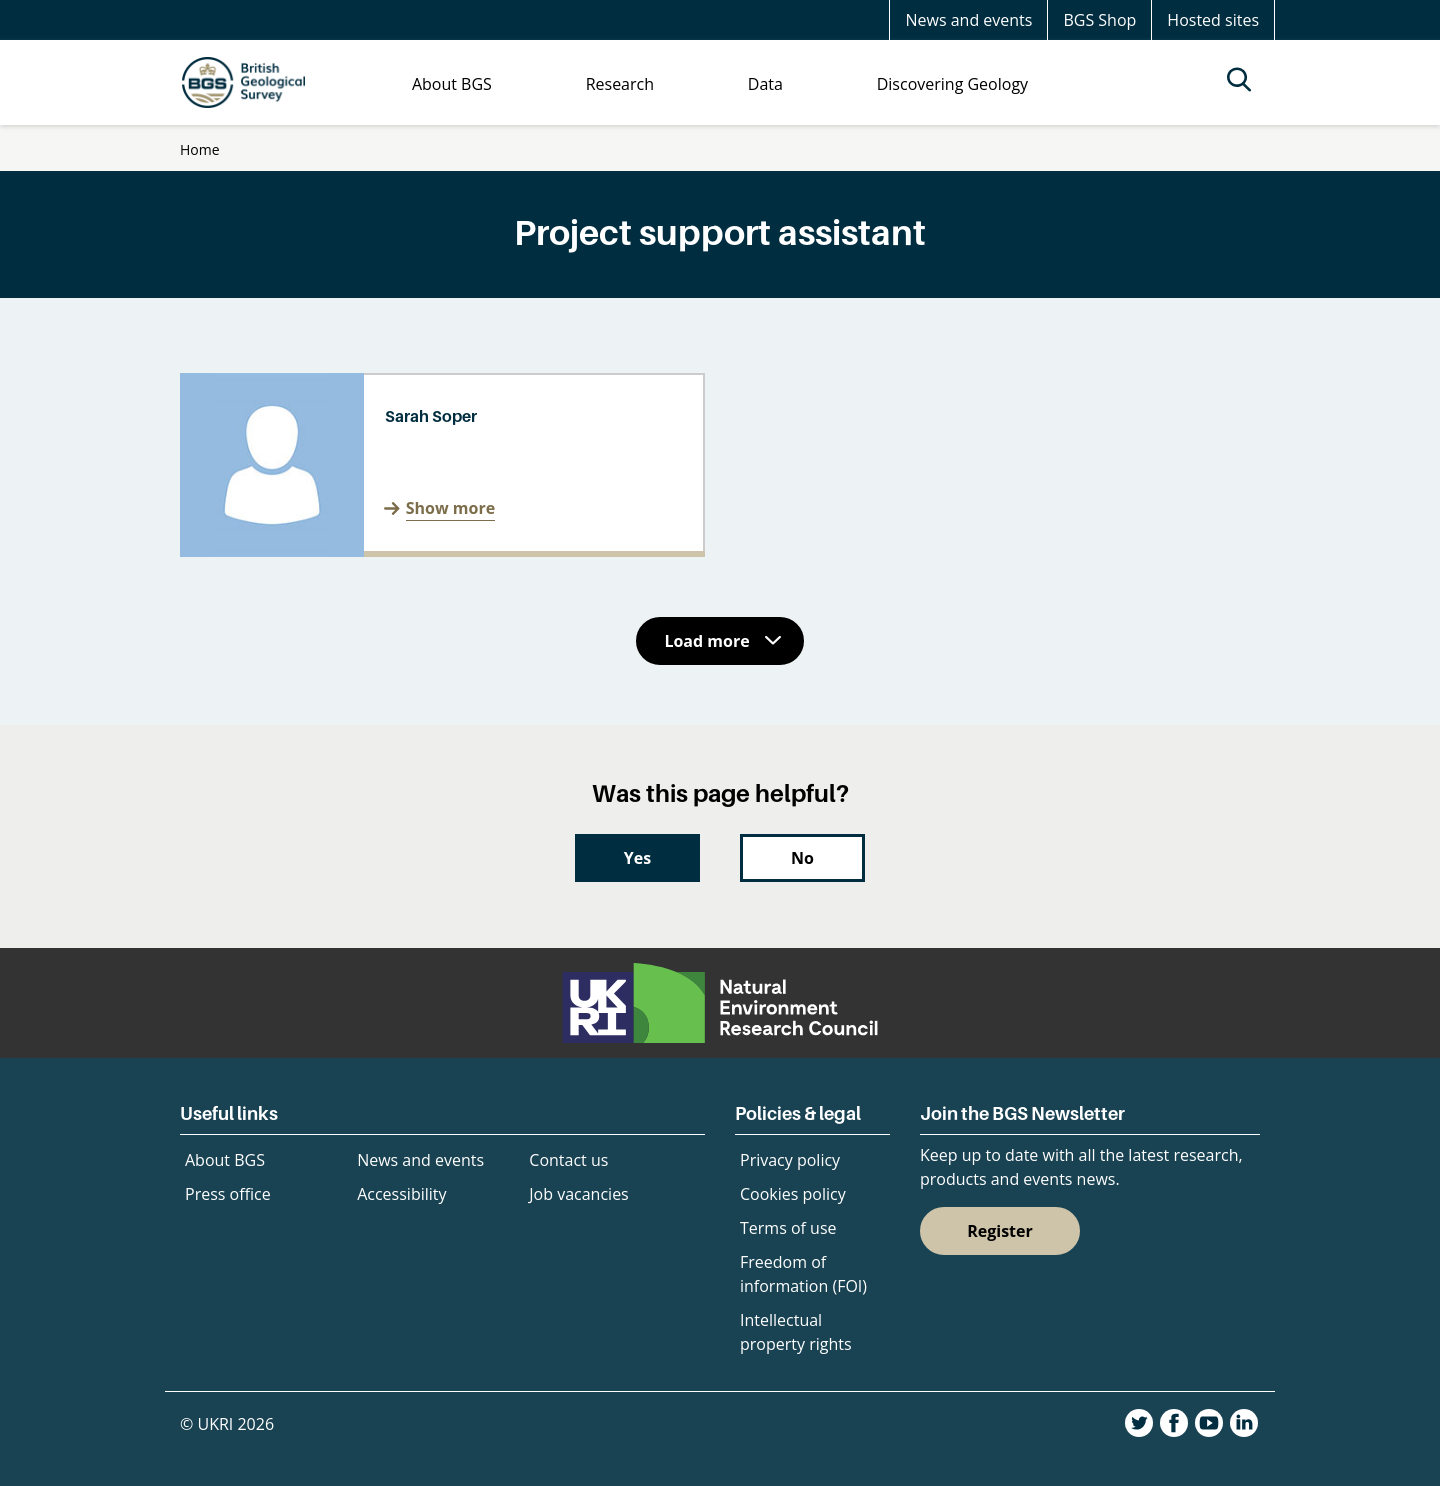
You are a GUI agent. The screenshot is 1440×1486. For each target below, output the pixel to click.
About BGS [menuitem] (452, 84)
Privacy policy (790, 1160)
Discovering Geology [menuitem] (952, 84)
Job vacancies (578, 1194)
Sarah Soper (431, 416)
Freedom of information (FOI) (803, 1274)
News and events (968, 20)
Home (200, 149)
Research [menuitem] (620, 84)
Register (1000, 1231)
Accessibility (401, 1194)
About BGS (225, 1160)
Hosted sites (1213, 20)
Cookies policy (793, 1194)
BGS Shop (1099, 20)
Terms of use (788, 1228)
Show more (450, 508)
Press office (228, 1194)
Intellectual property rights (796, 1332)
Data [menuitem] (765, 84)
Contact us (568, 1160)
